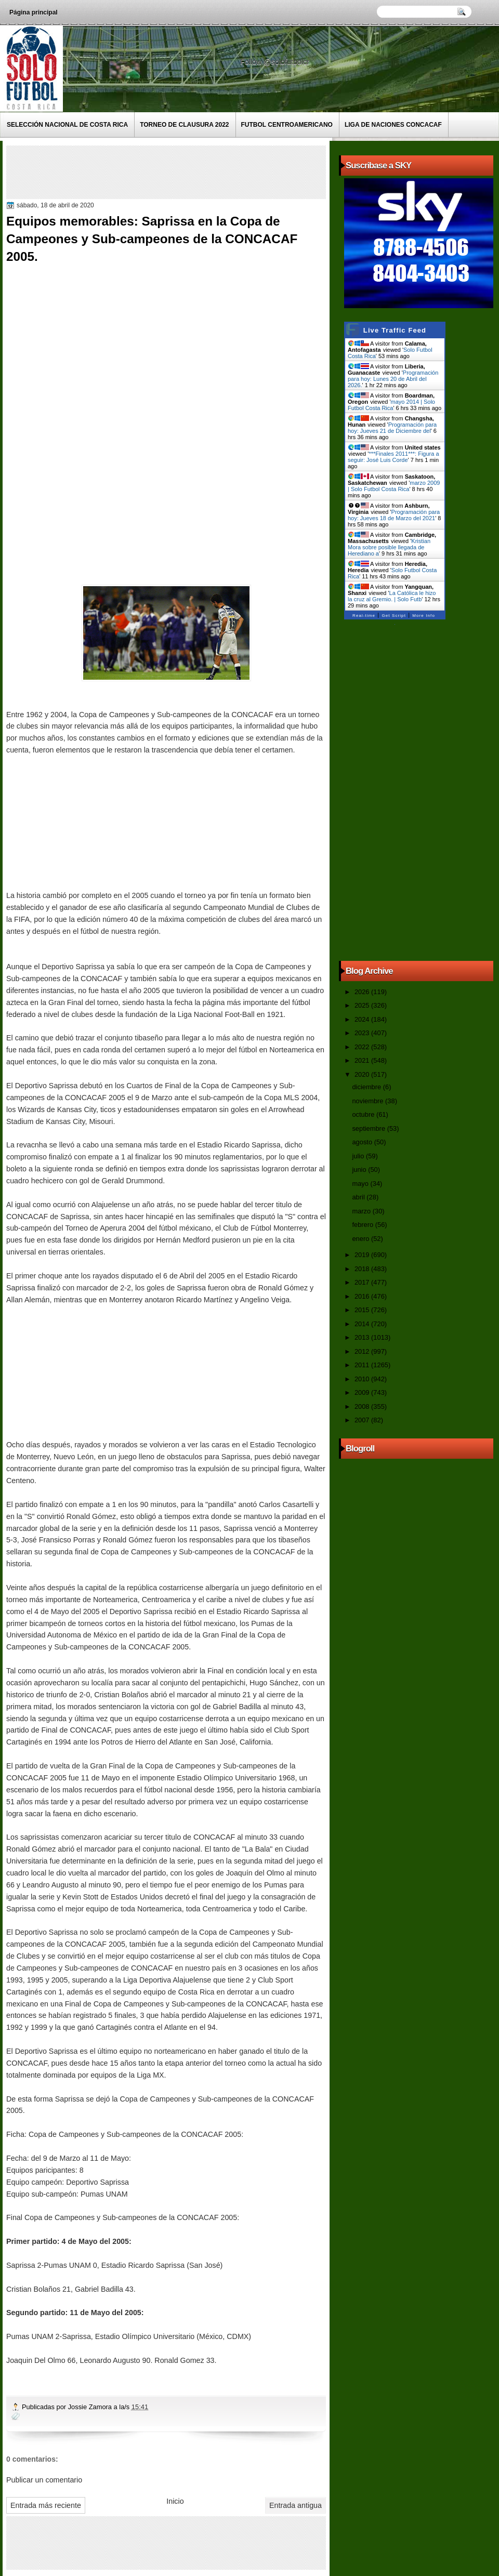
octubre (364, 1114)
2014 (362, 1324)
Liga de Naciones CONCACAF (393, 124)
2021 (362, 1060)
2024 (362, 1019)
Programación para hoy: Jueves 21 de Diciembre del (392, 427)
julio (358, 1156)
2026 (362, 992)
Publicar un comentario (44, 2480)
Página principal (33, 12)
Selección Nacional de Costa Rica (67, 124)
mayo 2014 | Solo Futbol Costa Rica (391, 405)
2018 (362, 1269)
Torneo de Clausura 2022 (184, 124)
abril (359, 1197)
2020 (362, 1074)
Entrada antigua (295, 2505)
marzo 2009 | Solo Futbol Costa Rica (394, 486)
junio (360, 1169)
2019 (362, 1255)
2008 (362, 1406)
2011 (362, 1365)
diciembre (367, 1087)
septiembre (369, 1128)
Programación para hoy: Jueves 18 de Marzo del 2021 (394, 515)
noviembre (368, 1101)
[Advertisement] (198, 171)
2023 (362, 1033)
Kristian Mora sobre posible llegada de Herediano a (389, 547)
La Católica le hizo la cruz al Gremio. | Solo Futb (392, 596)
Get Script (394, 615)
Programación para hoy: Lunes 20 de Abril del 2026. (393, 378)
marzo (362, 1211)
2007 (362, 1420)
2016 (362, 1296)
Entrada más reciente (45, 2505)
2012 (362, 1351)
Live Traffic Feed (394, 330)
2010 (362, 1379)
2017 (362, 1282)
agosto (363, 1142)
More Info (423, 615)
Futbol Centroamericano (287, 124)
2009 (362, 1392)
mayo (361, 1183)
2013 (362, 1337)
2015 (362, 1310)
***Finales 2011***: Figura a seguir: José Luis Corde (393, 457)
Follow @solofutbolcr (275, 62)
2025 (362, 1005)
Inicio (174, 2501)
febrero (363, 1224)
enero (361, 1239)
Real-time (363, 615)
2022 (362, 1047)
